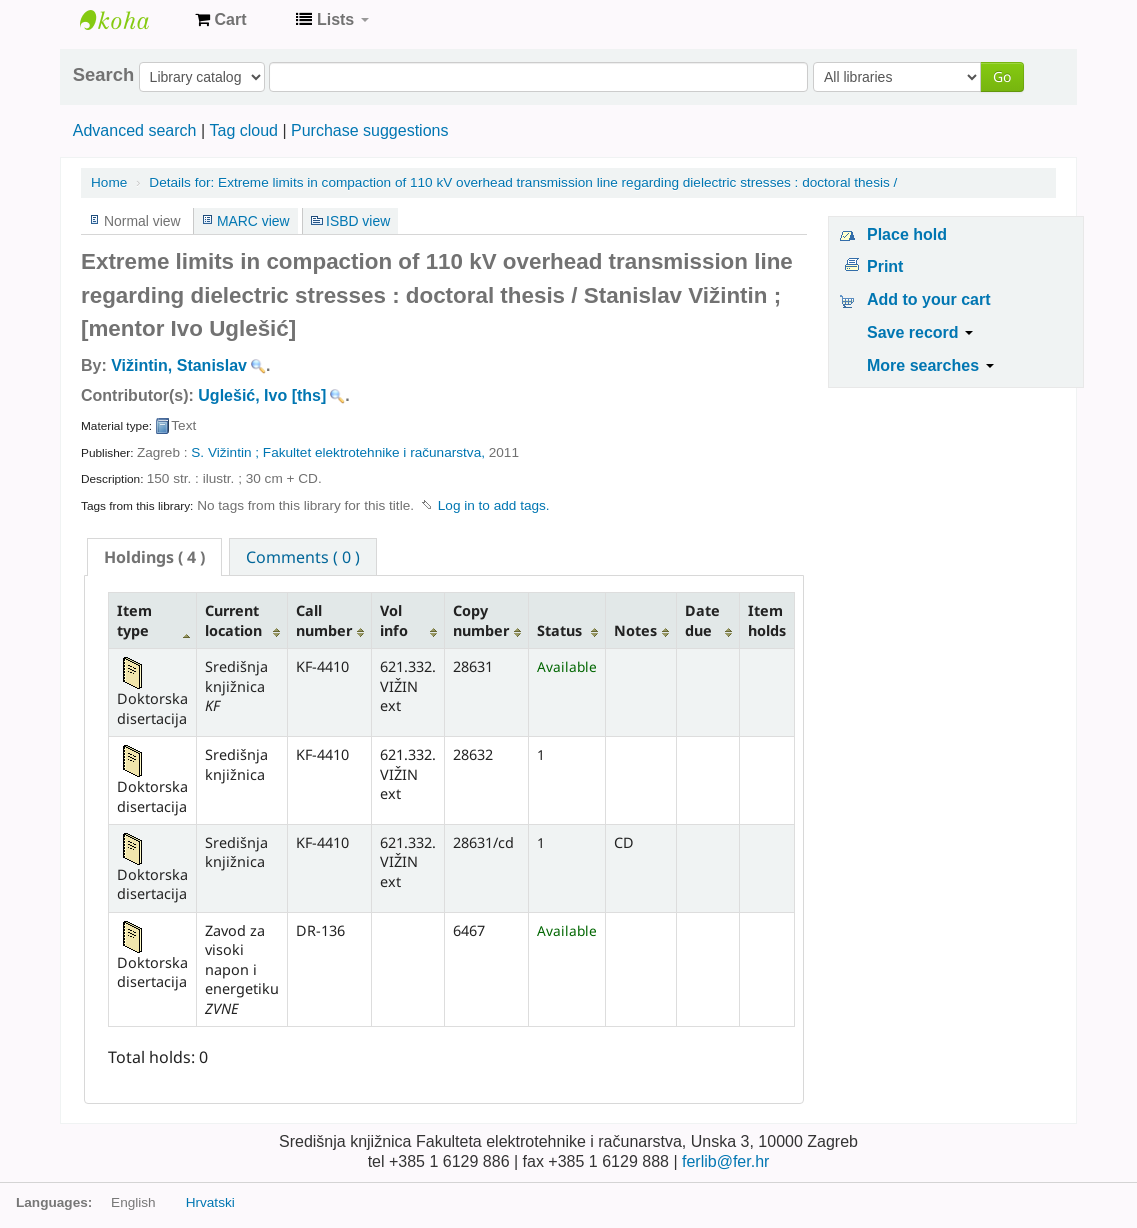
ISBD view (358, 221)
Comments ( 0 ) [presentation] (303, 557)
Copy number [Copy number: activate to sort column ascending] (481, 620)
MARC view (253, 221)
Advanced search (135, 130)
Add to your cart (929, 299)
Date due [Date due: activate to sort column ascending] (702, 620)
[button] (220, 20)
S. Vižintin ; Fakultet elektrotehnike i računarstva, (338, 452)
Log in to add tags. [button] (494, 505)
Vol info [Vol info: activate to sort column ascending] (394, 620)
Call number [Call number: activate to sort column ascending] (324, 620)
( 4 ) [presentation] (154, 557)
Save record (920, 332)
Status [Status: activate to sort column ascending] (559, 630)
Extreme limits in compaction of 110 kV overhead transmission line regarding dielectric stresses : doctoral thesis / (523, 182)
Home (109, 182)
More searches (930, 365)
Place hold (907, 234)
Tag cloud (243, 130)
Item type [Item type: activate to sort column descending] (134, 620)
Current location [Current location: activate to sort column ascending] (233, 620)
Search (103, 75)
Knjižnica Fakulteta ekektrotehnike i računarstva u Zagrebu (130, 20)
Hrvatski (210, 1202)
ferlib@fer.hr (725, 1161)
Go (1002, 76)
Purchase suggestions (369, 130)
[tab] (154, 557)
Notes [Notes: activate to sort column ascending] (635, 630)
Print (885, 266)
